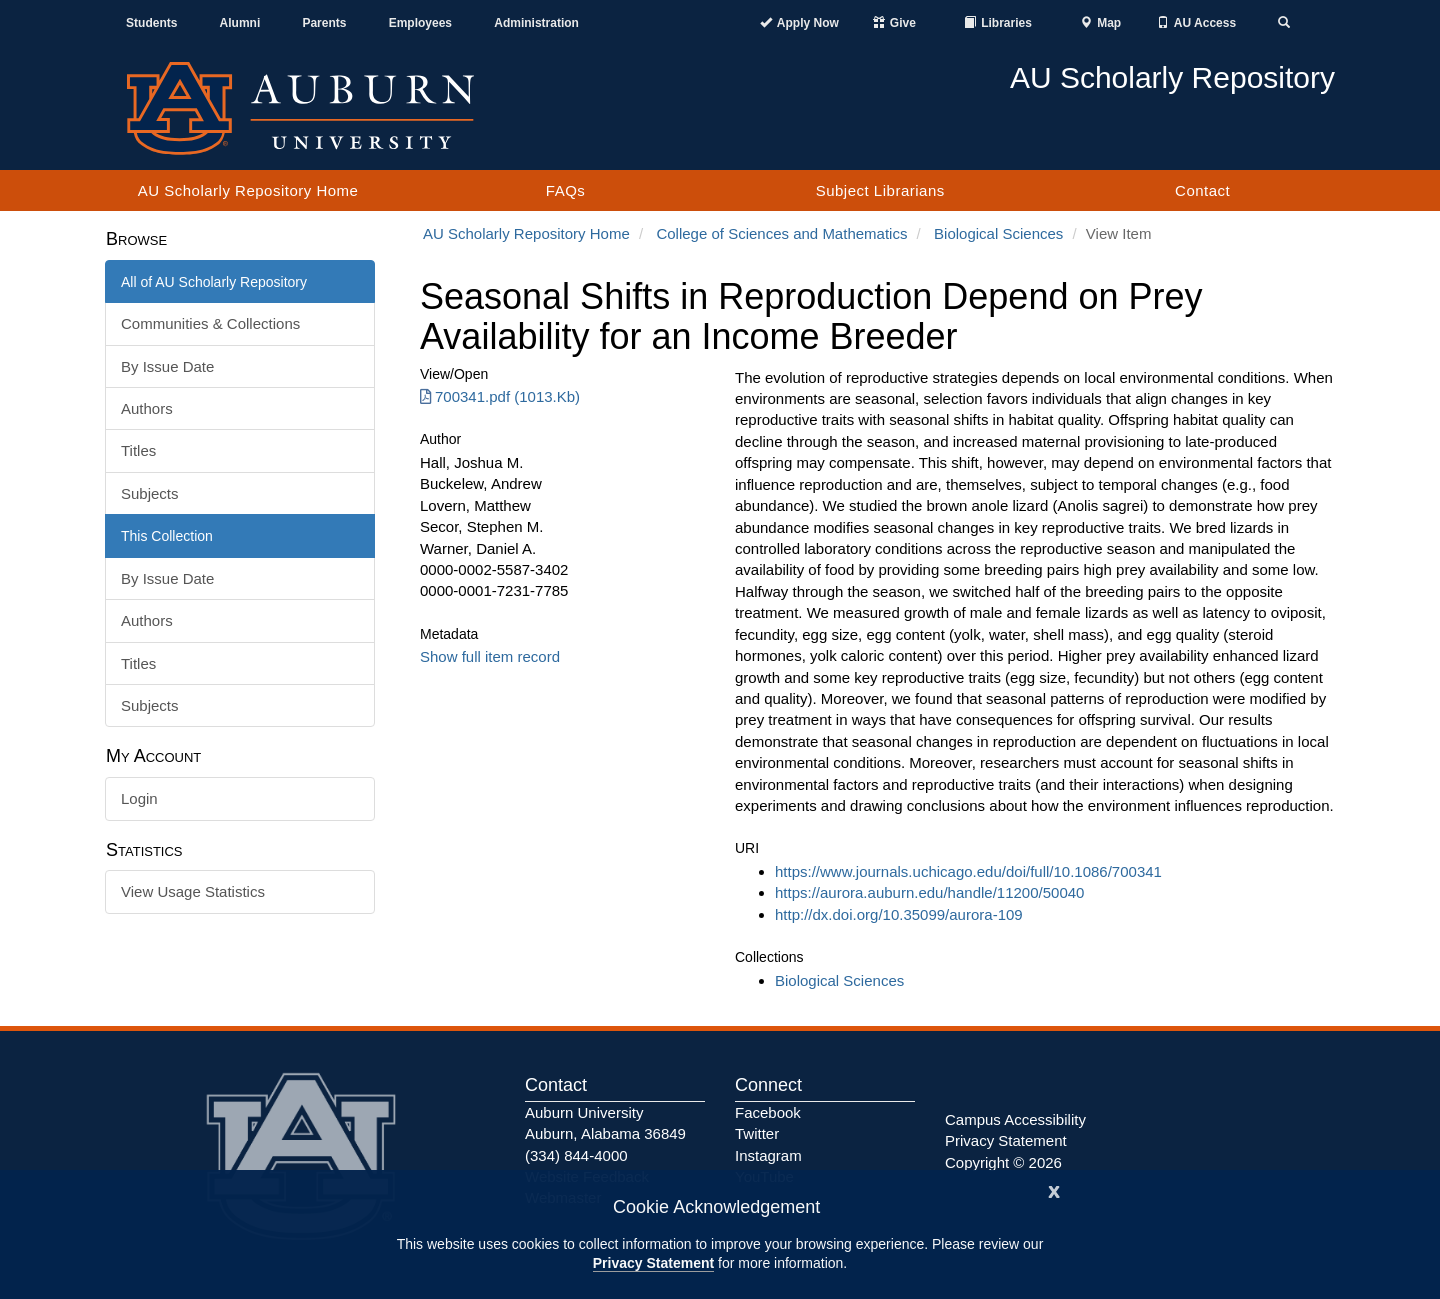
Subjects (150, 493)
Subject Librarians (880, 190)
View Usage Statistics (193, 891)
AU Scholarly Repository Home (248, 190)
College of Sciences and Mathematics (781, 233)
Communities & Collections (210, 323)
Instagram (768, 1155)
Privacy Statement (653, 1263)
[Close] (1054, 1189)
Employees (420, 23)
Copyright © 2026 (1003, 1162)
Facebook (768, 1112)
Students (151, 23)
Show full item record (490, 656)
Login (139, 798)
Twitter (757, 1133)
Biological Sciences (998, 233)
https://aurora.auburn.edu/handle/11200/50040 (929, 892)
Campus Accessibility (1015, 1119)
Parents (324, 23)
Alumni (240, 23)
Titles (138, 450)
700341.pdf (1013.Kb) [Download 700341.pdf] (500, 396)
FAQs (566, 190)
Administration (536, 23)
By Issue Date (167, 366)
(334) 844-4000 (576, 1155)
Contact (1202, 190)
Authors (147, 408)
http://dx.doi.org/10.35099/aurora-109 (899, 914)
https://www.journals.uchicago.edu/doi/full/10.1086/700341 (968, 871)
